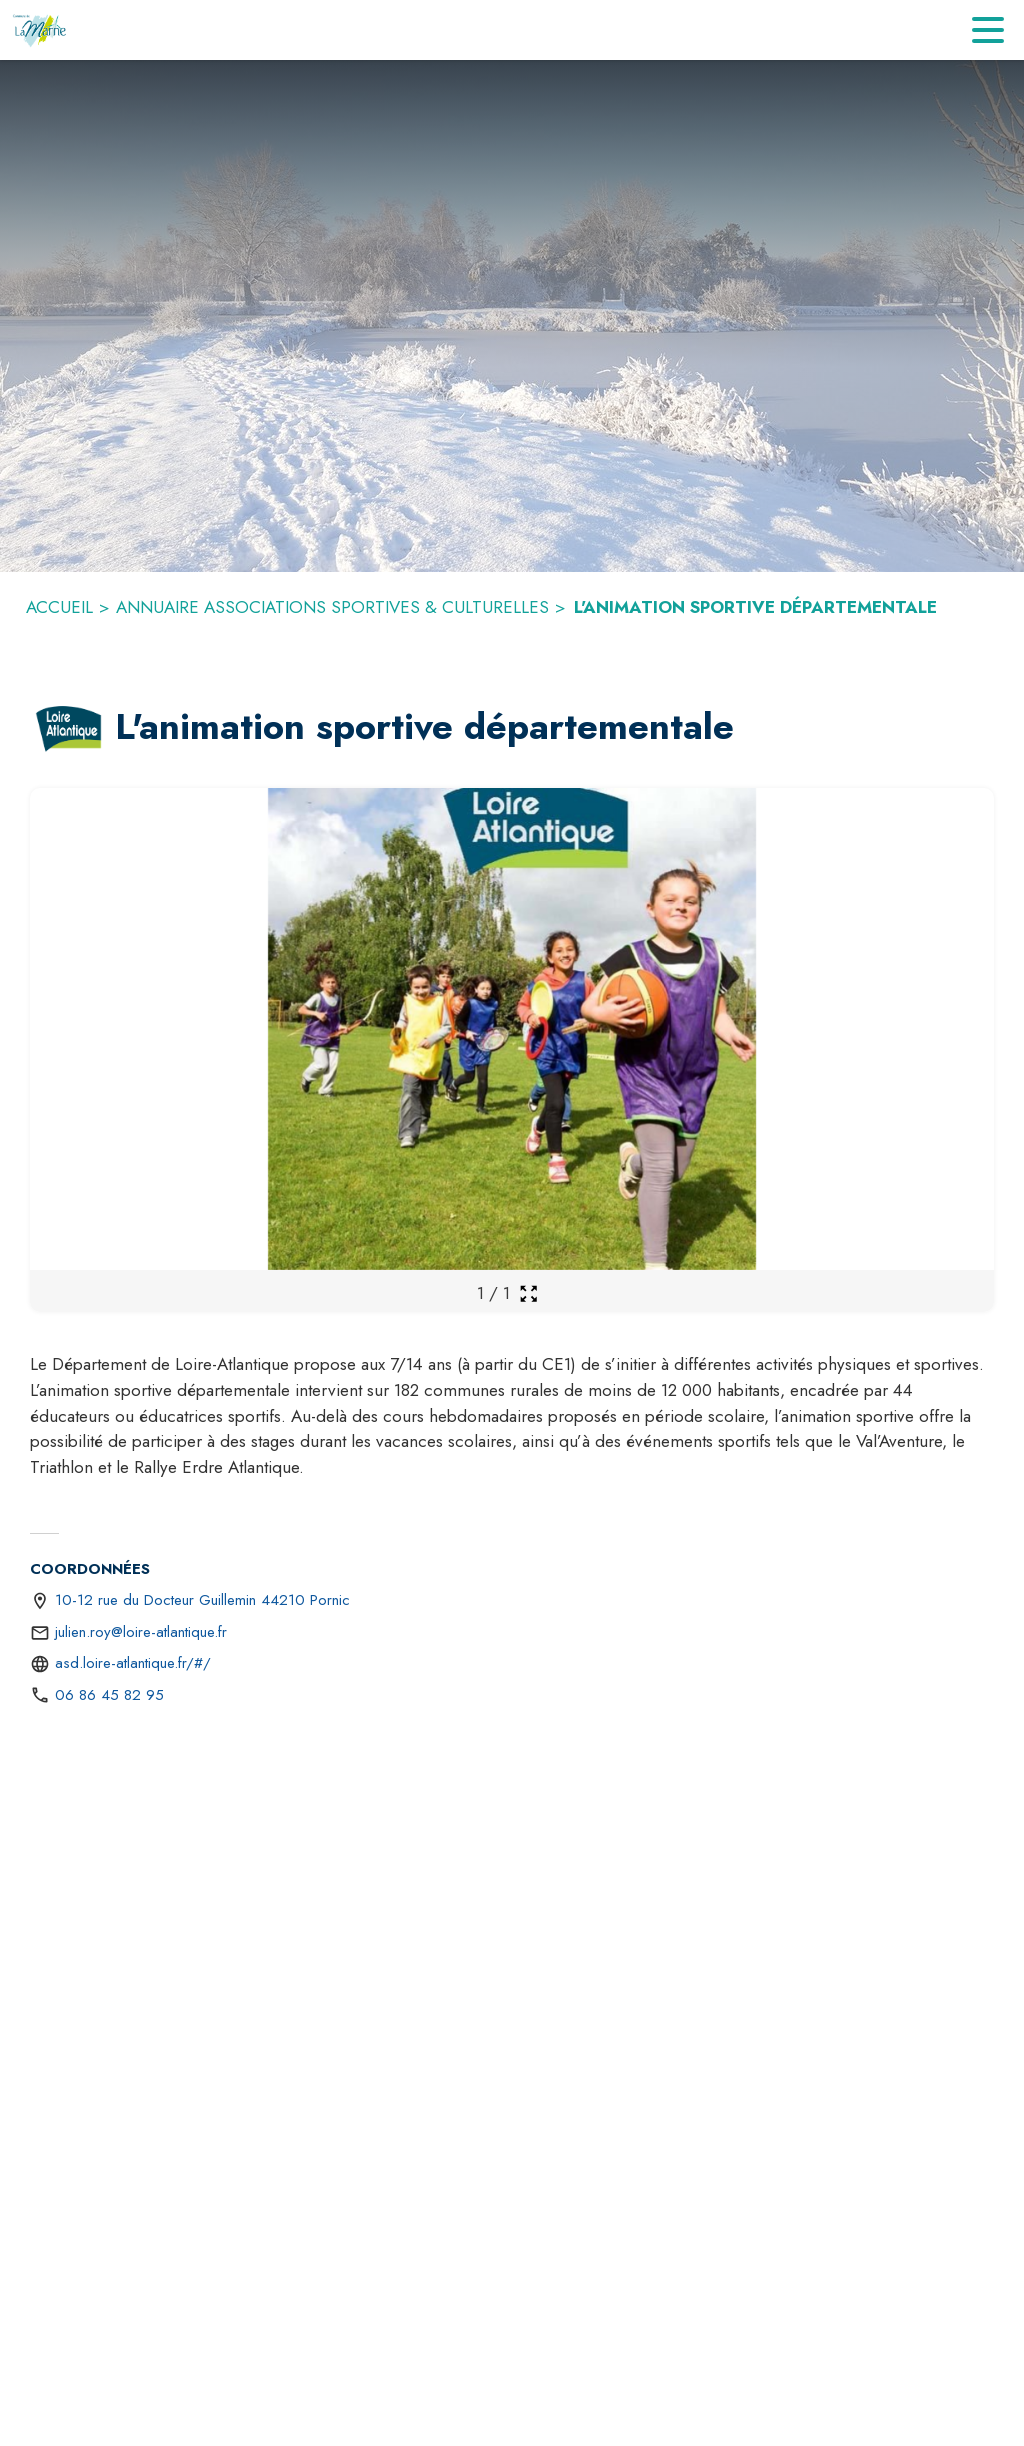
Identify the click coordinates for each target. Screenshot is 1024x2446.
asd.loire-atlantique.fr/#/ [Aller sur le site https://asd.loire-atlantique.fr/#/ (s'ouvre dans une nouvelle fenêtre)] (133, 1663)
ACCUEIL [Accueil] (59, 607)
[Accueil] (40, 30)
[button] (68, 728)
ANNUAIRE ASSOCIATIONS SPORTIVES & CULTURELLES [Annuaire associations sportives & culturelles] (332, 607)
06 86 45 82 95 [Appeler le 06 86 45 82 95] (109, 1695)
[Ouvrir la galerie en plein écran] (528, 1293)
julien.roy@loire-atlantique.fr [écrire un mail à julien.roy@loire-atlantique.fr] (141, 1632)
